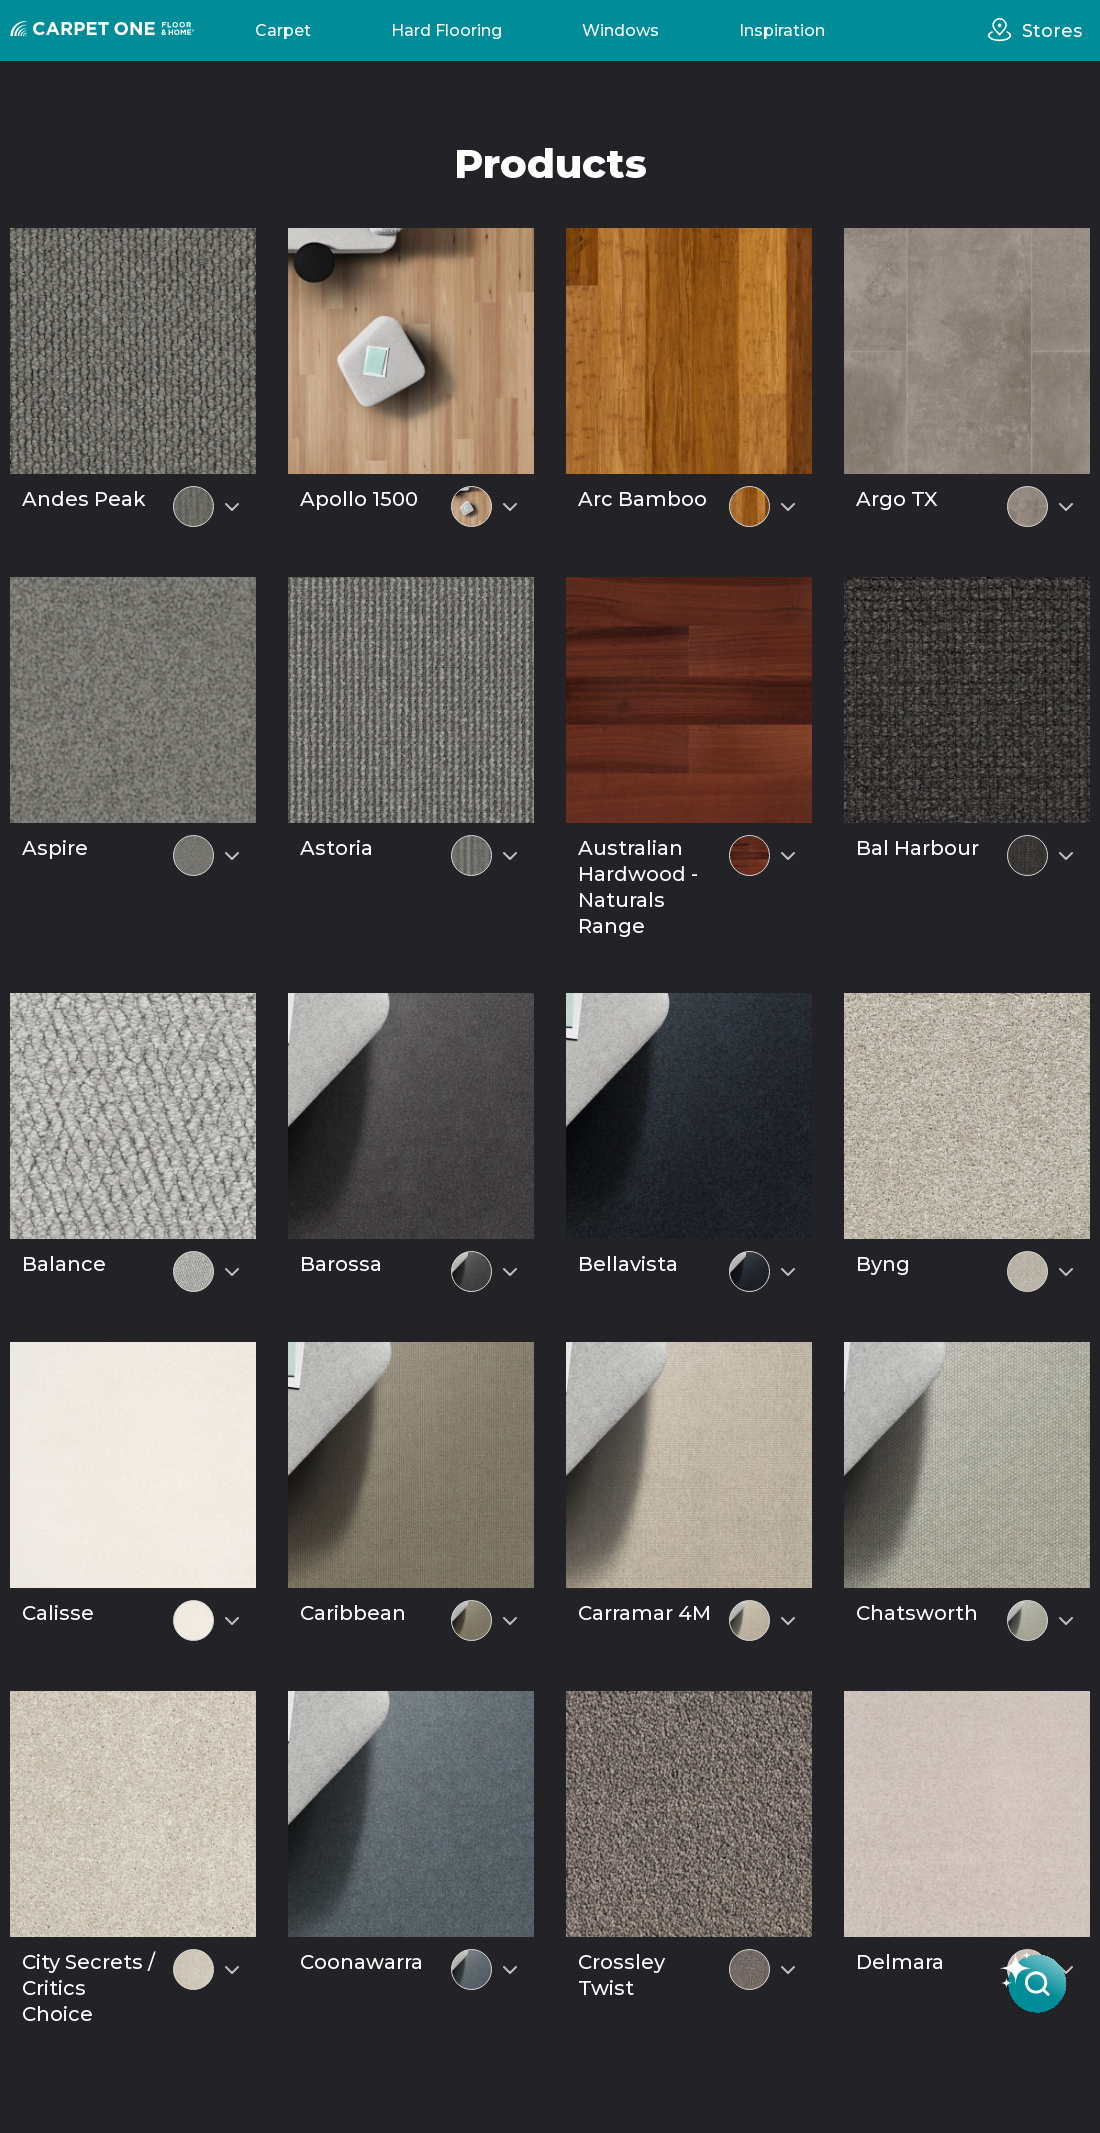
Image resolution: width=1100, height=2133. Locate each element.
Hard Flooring (446, 30)
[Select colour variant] (232, 507)
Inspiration (782, 30)
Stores (1052, 31)
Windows (620, 30)
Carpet (283, 30)
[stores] (1005, 30)
